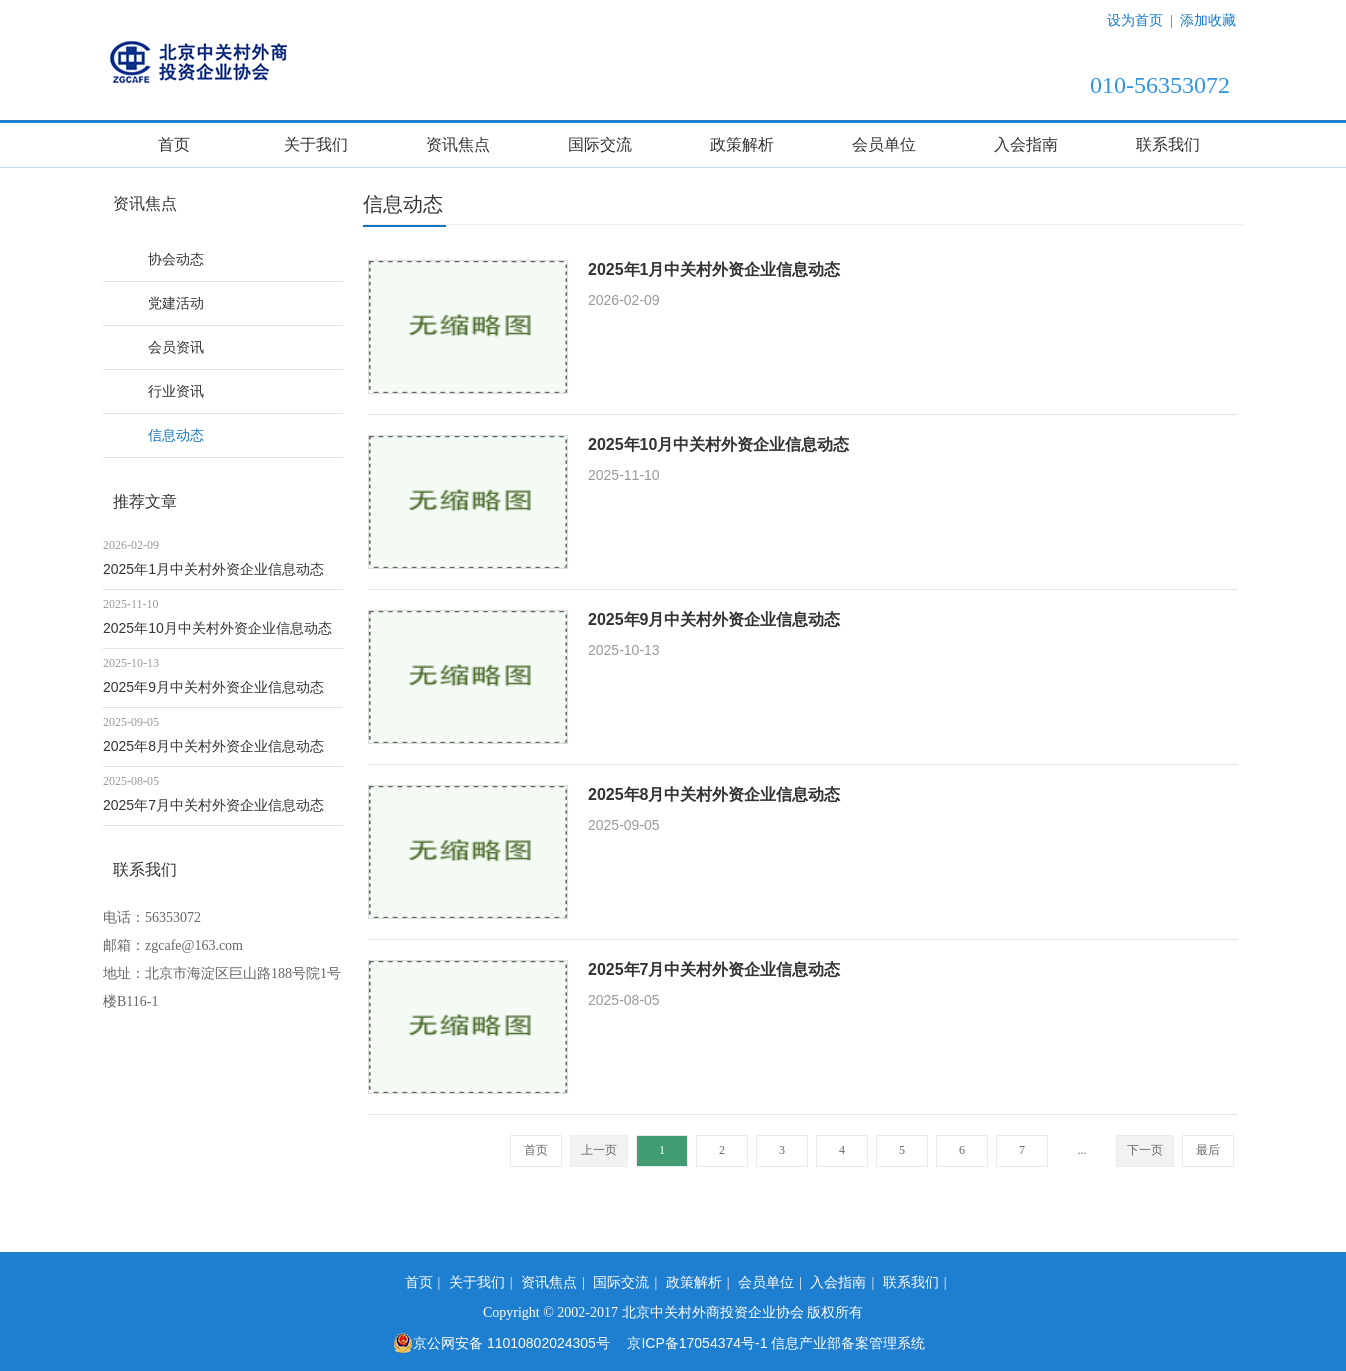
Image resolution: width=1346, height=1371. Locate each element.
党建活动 (176, 303)
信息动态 (176, 435)
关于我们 (316, 144)
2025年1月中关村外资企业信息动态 (213, 569)
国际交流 (600, 144)
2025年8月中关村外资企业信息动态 (213, 746)
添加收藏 (1208, 20)
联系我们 (1168, 144)
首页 (174, 144)
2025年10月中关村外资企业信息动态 (217, 628)
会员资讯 (176, 347)
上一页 (599, 1150)
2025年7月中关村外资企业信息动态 (213, 805)
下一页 (1145, 1150)
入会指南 (1026, 144)
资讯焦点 (458, 144)
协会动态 (176, 259)
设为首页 (1135, 20)
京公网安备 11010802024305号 (501, 1343)
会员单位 (884, 144)
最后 (1208, 1150)
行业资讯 (176, 391)
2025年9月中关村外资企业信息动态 (213, 687)
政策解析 (742, 144)
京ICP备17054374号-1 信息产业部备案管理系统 (776, 1343)
